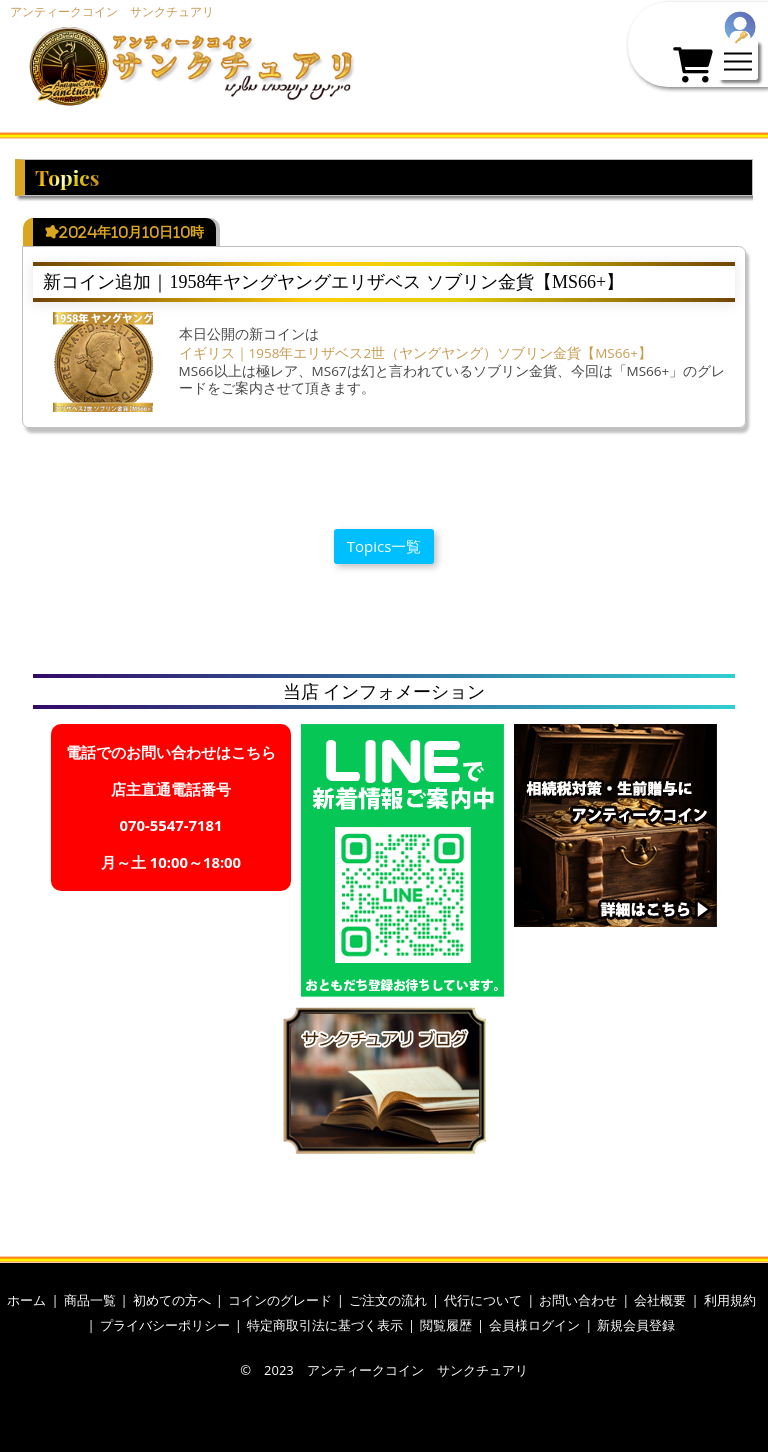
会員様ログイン (534, 1325)
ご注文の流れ (388, 1300)
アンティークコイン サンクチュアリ (112, 11)
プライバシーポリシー (165, 1325)
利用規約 (730, 1300)
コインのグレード (280, 1300)
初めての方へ (172, 1300)
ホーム (26, 1300)
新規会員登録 (636, 1325)
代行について (483, 1300)
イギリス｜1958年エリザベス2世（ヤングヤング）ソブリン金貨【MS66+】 (415, 353)
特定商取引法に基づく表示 (325, 1325)
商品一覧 (90, 1300)
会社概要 (660, 1300)
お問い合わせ (578, 1300)
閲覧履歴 (446, 1325)
